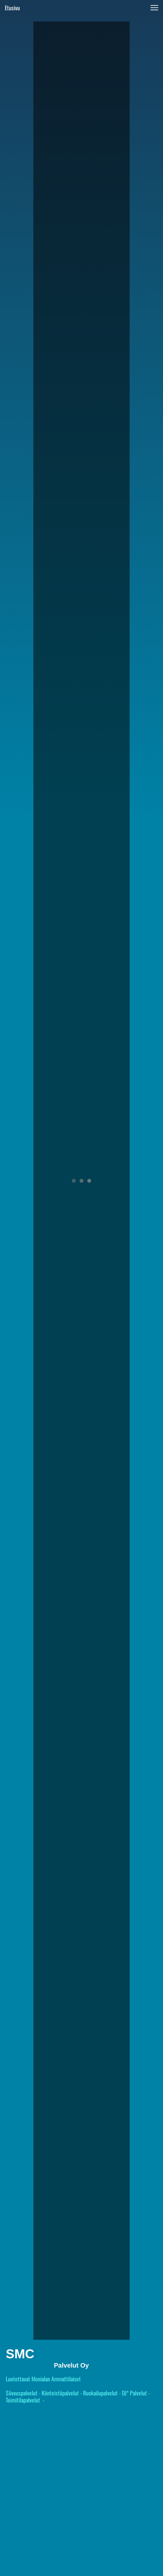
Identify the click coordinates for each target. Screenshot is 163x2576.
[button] (154, 7)
